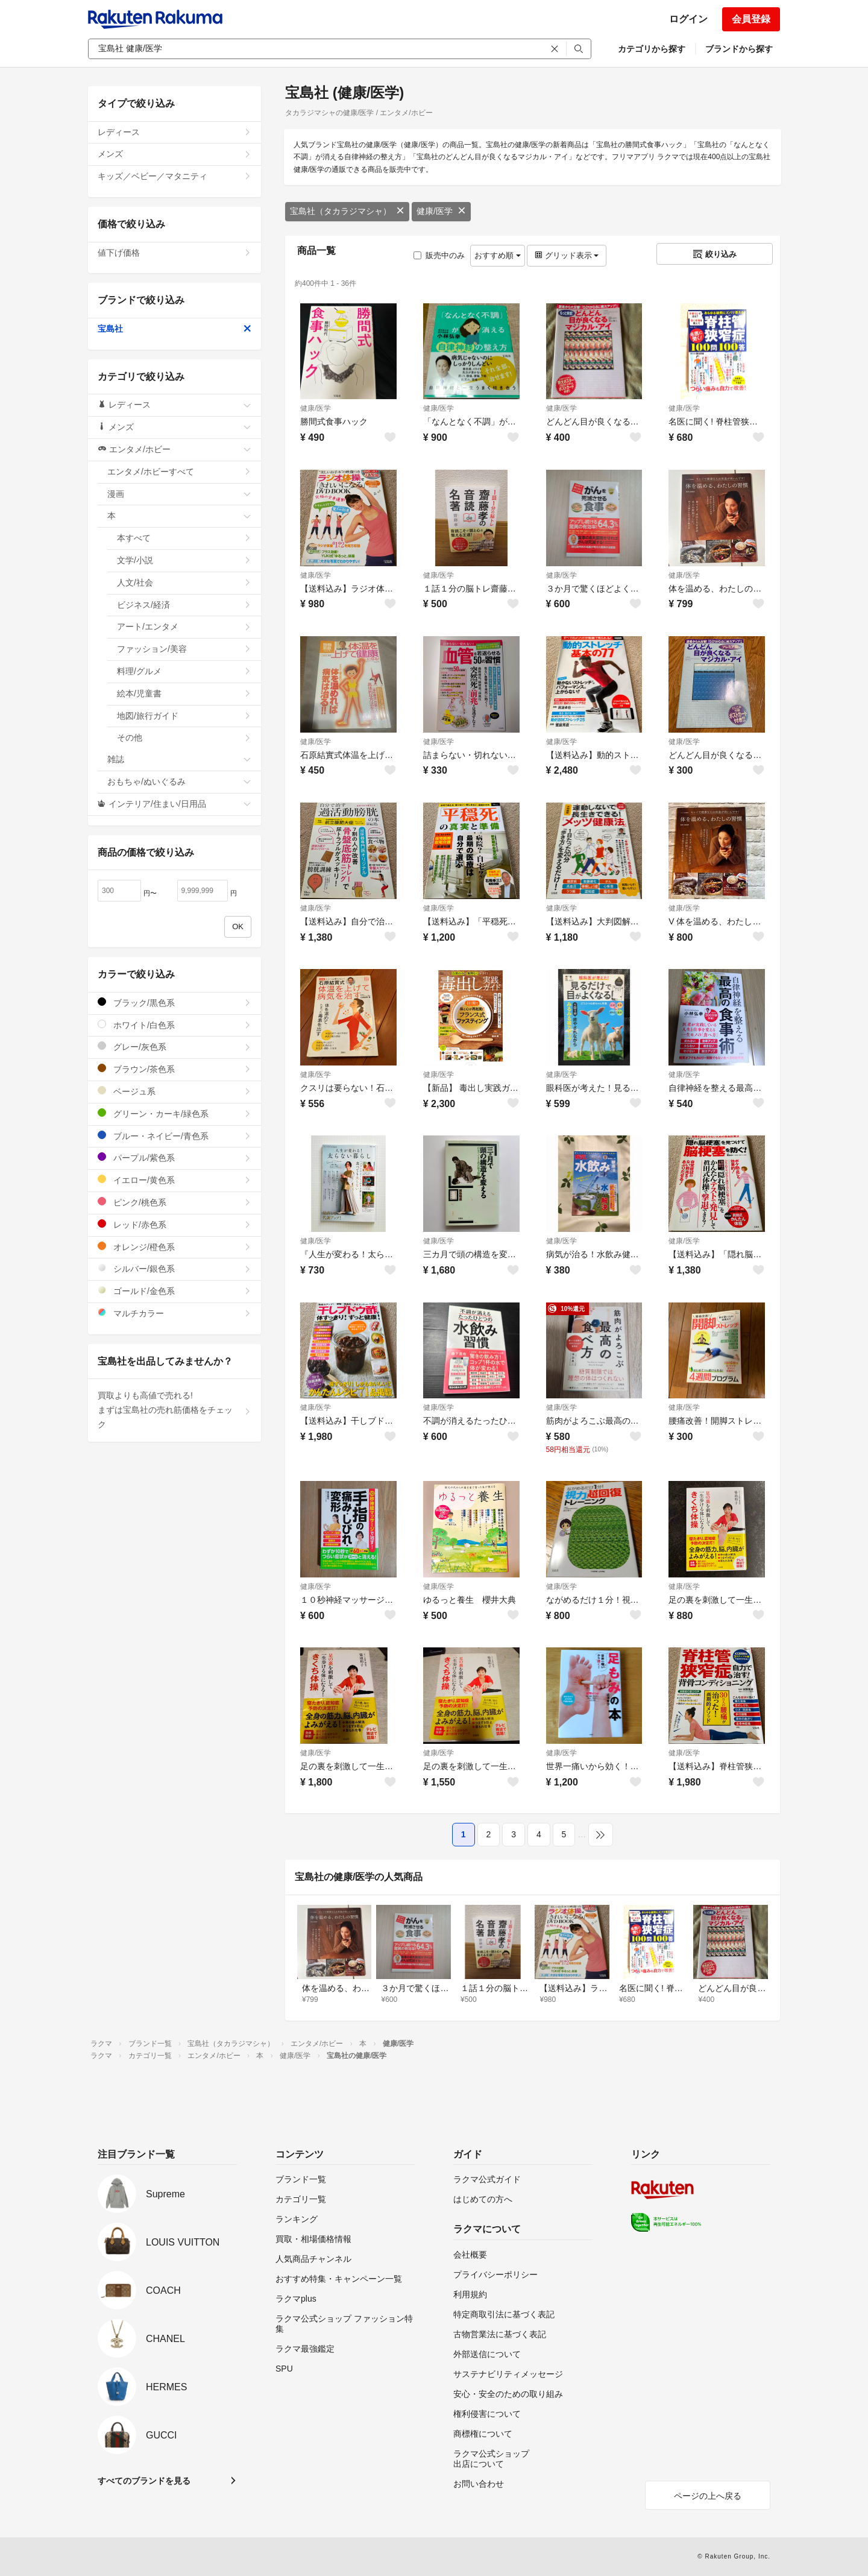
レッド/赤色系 (174, 1224)
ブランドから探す (739, 49)
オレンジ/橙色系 (174, 1247)
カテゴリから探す (651, 49)
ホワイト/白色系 (174, 1025)
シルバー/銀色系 (174, 1268)
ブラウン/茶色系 (174, 1069)
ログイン (688, 19)
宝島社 (174, 328)
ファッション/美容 (184, 649)
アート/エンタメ (184, 626)
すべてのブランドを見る (144, 2481)
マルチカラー (174, 1313)
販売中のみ (439, 255)
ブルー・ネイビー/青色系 (174, 1136)
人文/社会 (184, 582)
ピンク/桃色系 (174, 1202)
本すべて (184, 538)
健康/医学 (441, 211)
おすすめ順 (497, 255)
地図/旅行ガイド (184, 716)
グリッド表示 (567, 255)
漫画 (179, 494)
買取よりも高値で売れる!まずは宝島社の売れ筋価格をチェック (174, 1410)
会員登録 (751, 19)
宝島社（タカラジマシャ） (347, 211)
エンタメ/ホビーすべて (179, 471)
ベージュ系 (174, 1091)
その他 (184, 737)
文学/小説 (184, 560)
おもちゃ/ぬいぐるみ (179, 781)
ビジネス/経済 (184, 605)
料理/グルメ (184, 671)
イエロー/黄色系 (174, 1180)
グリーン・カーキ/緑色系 (174, 1113)
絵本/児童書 (184, 693)
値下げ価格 (174, 252)
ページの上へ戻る (707, 2496)
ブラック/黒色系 (174, 1002)
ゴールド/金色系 (174, 1291)
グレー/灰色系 (174, 1046)
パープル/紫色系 (174, 1157)
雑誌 (179, 759)
